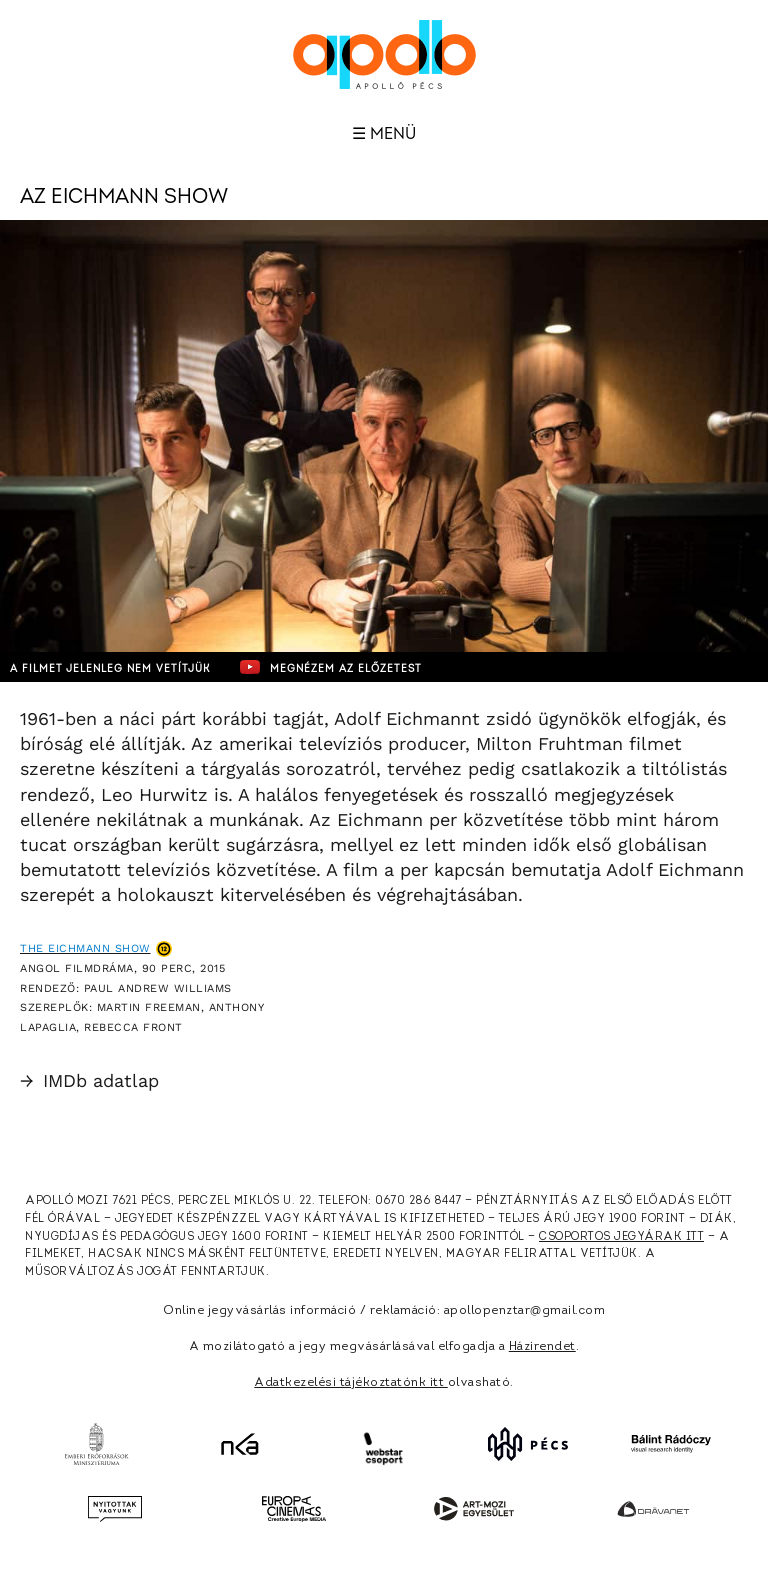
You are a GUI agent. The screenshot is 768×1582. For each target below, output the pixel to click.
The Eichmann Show (85, 948)
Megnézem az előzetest (331, 667)
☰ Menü (384, 134)
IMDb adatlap (89, 1080)
